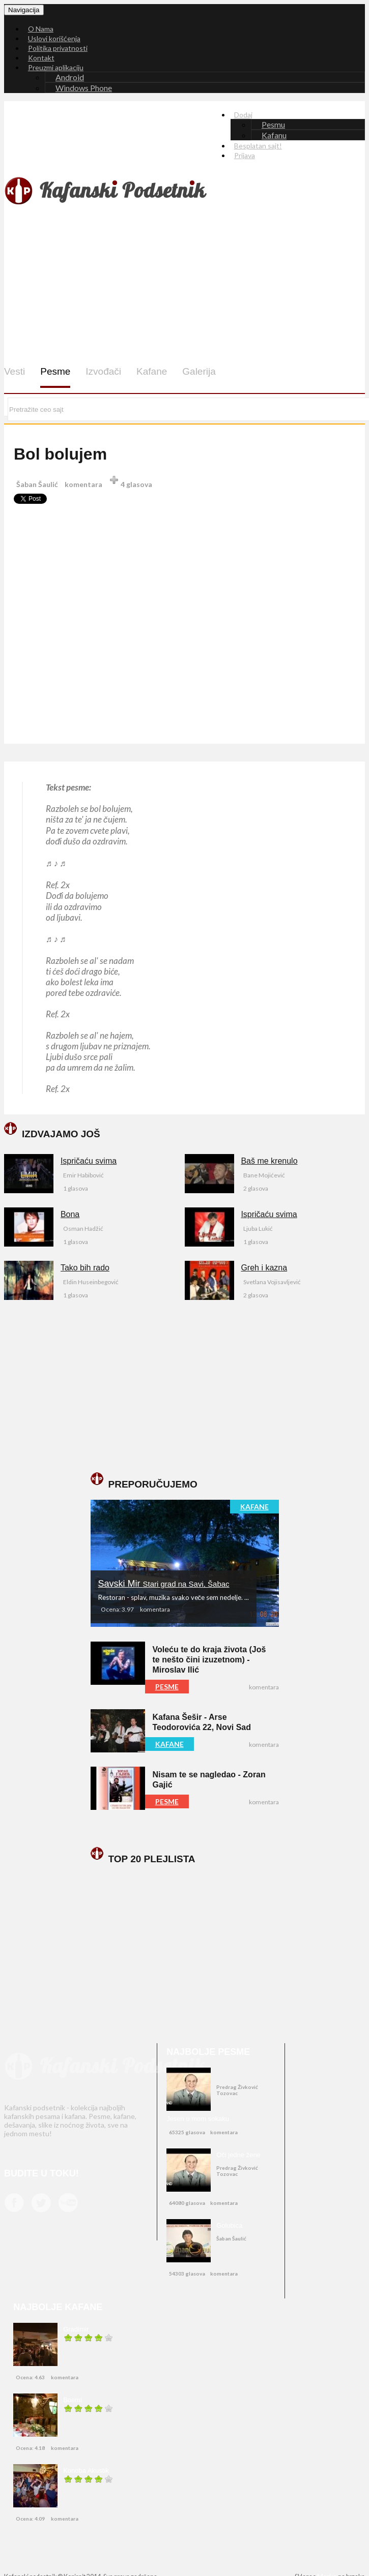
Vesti (14, 371)
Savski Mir (164, 1584)
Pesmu (273, 124)
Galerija (198, 371)
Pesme (55, 371)
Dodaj (243, 114)
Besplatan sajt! (258, 145)
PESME (167, 1686)
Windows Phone (83, 88)
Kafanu (274, 135)
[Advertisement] (192, 286)
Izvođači (103, 371)
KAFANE (254, 1506)
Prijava (244, 155)
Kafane (151, 371)
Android (69, 77)
